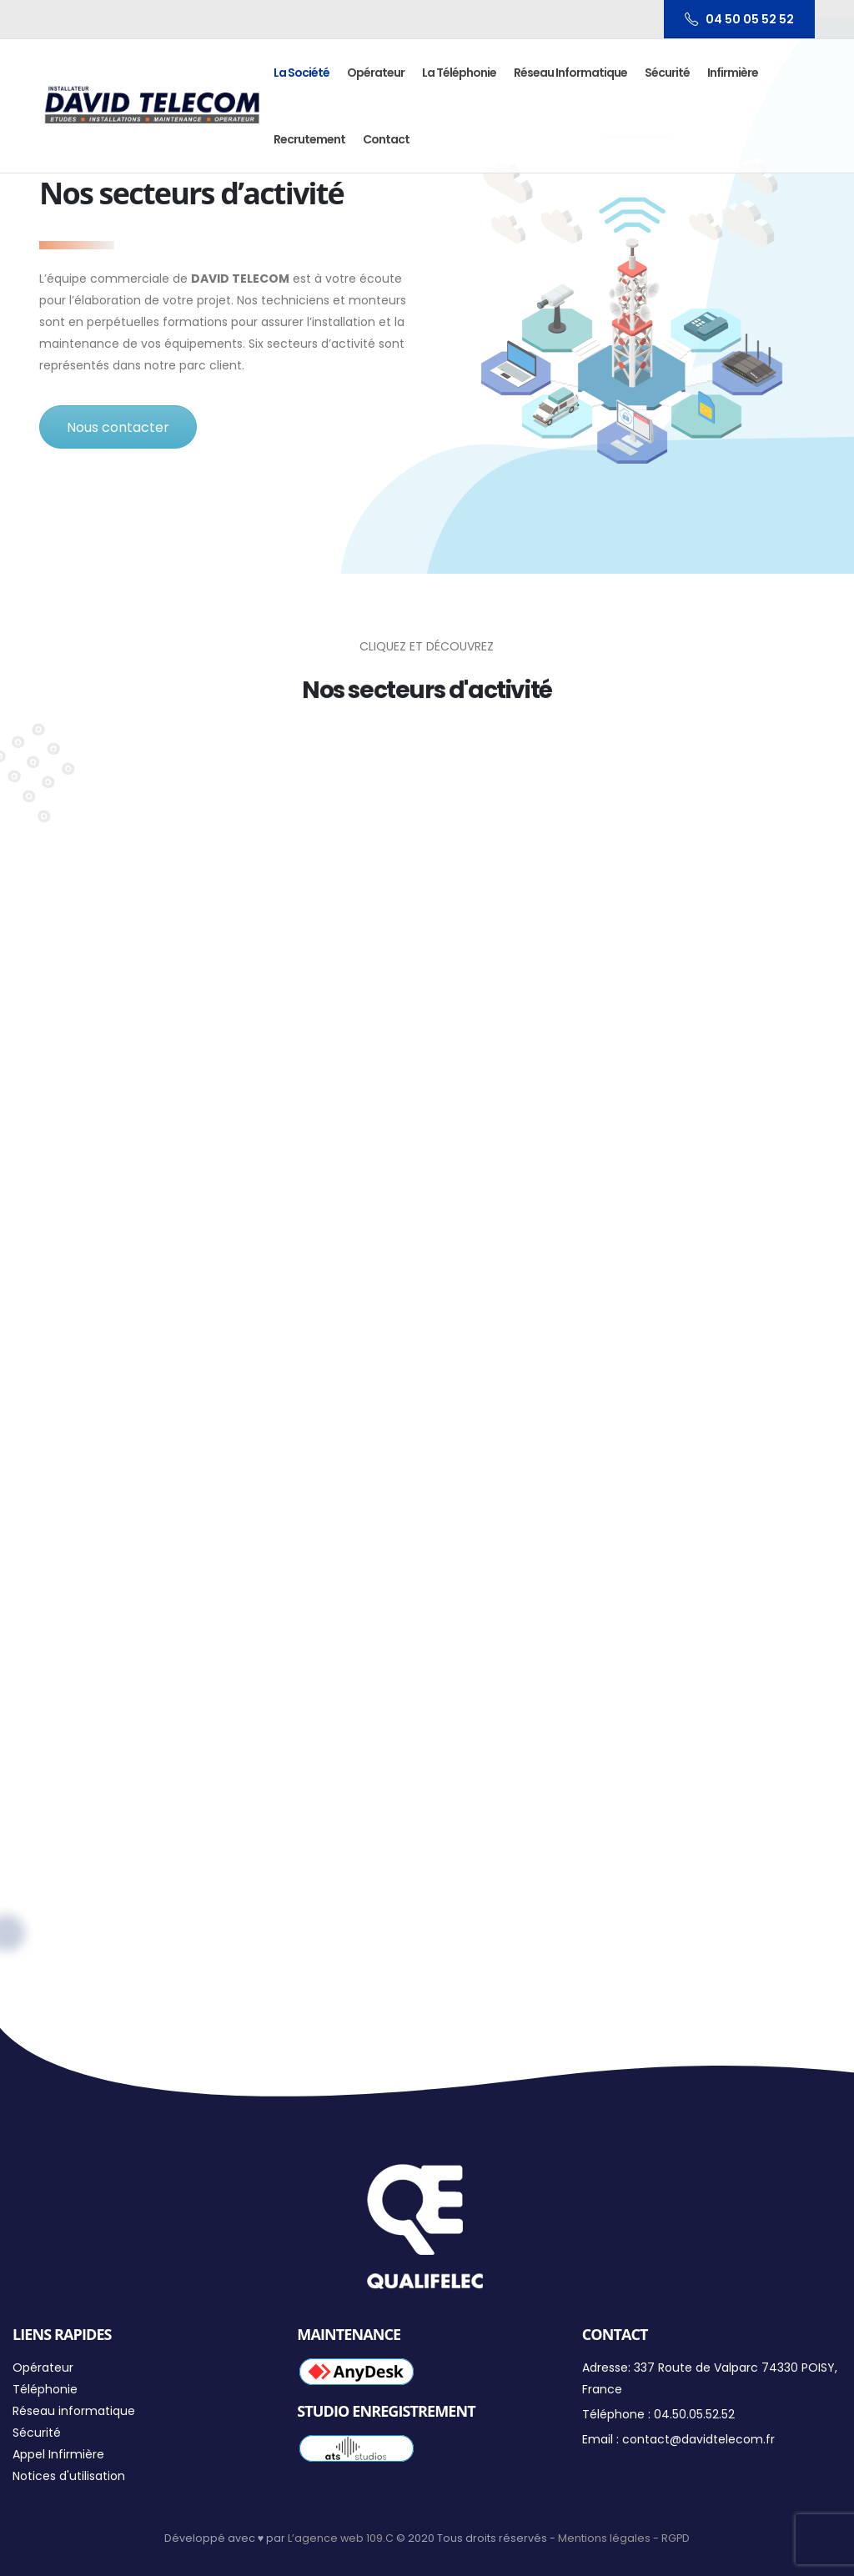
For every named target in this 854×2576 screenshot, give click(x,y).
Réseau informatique (570, 72)
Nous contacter (118, 427)
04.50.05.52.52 (694, 2414)
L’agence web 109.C (341, 2538)
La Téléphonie (459, 72)
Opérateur (375, 72)
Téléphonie (45, 2389)
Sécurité (667, 72)
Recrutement (309, 139)
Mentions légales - (609, 2538)
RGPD (675, 2538)
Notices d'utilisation (69, 2476)
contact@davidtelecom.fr (698, 2439)
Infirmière (732, 72)
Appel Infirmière (58, 2454)
